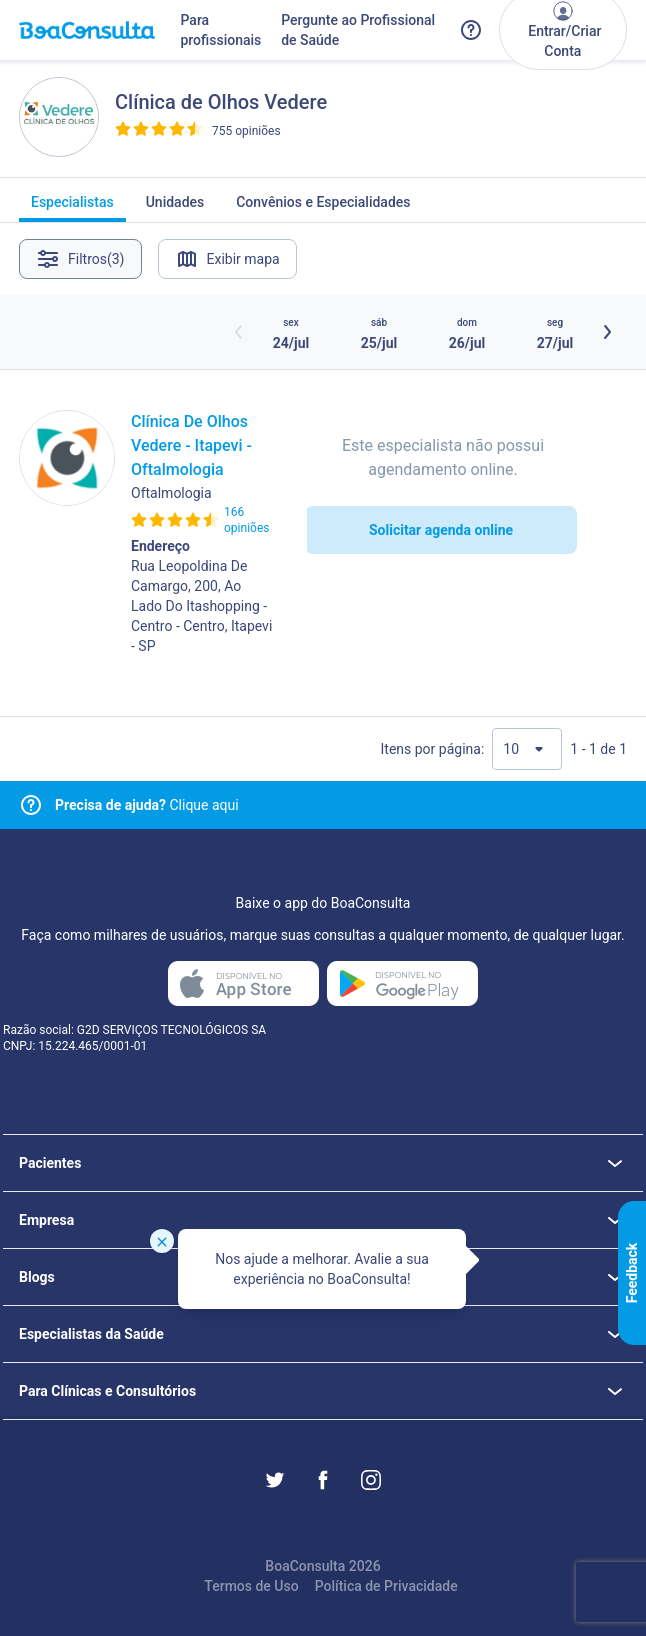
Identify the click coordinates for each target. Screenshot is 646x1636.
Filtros (80, 259)
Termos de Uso (251, 1586)
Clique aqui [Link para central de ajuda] (147, 805)
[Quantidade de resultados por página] (527, 749)
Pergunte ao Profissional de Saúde (358, 30)
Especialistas (72, 208)
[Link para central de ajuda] (31, 805)
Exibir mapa (227, 259)
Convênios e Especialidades (323, 208)
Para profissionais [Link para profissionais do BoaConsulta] (220, 30)
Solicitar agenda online (441, 530)
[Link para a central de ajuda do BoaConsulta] (471, 30)
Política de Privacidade (386, 1586)
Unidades (175, 208)
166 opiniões (246, 520)
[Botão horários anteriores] (239, 332)
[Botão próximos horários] (607, 332)
